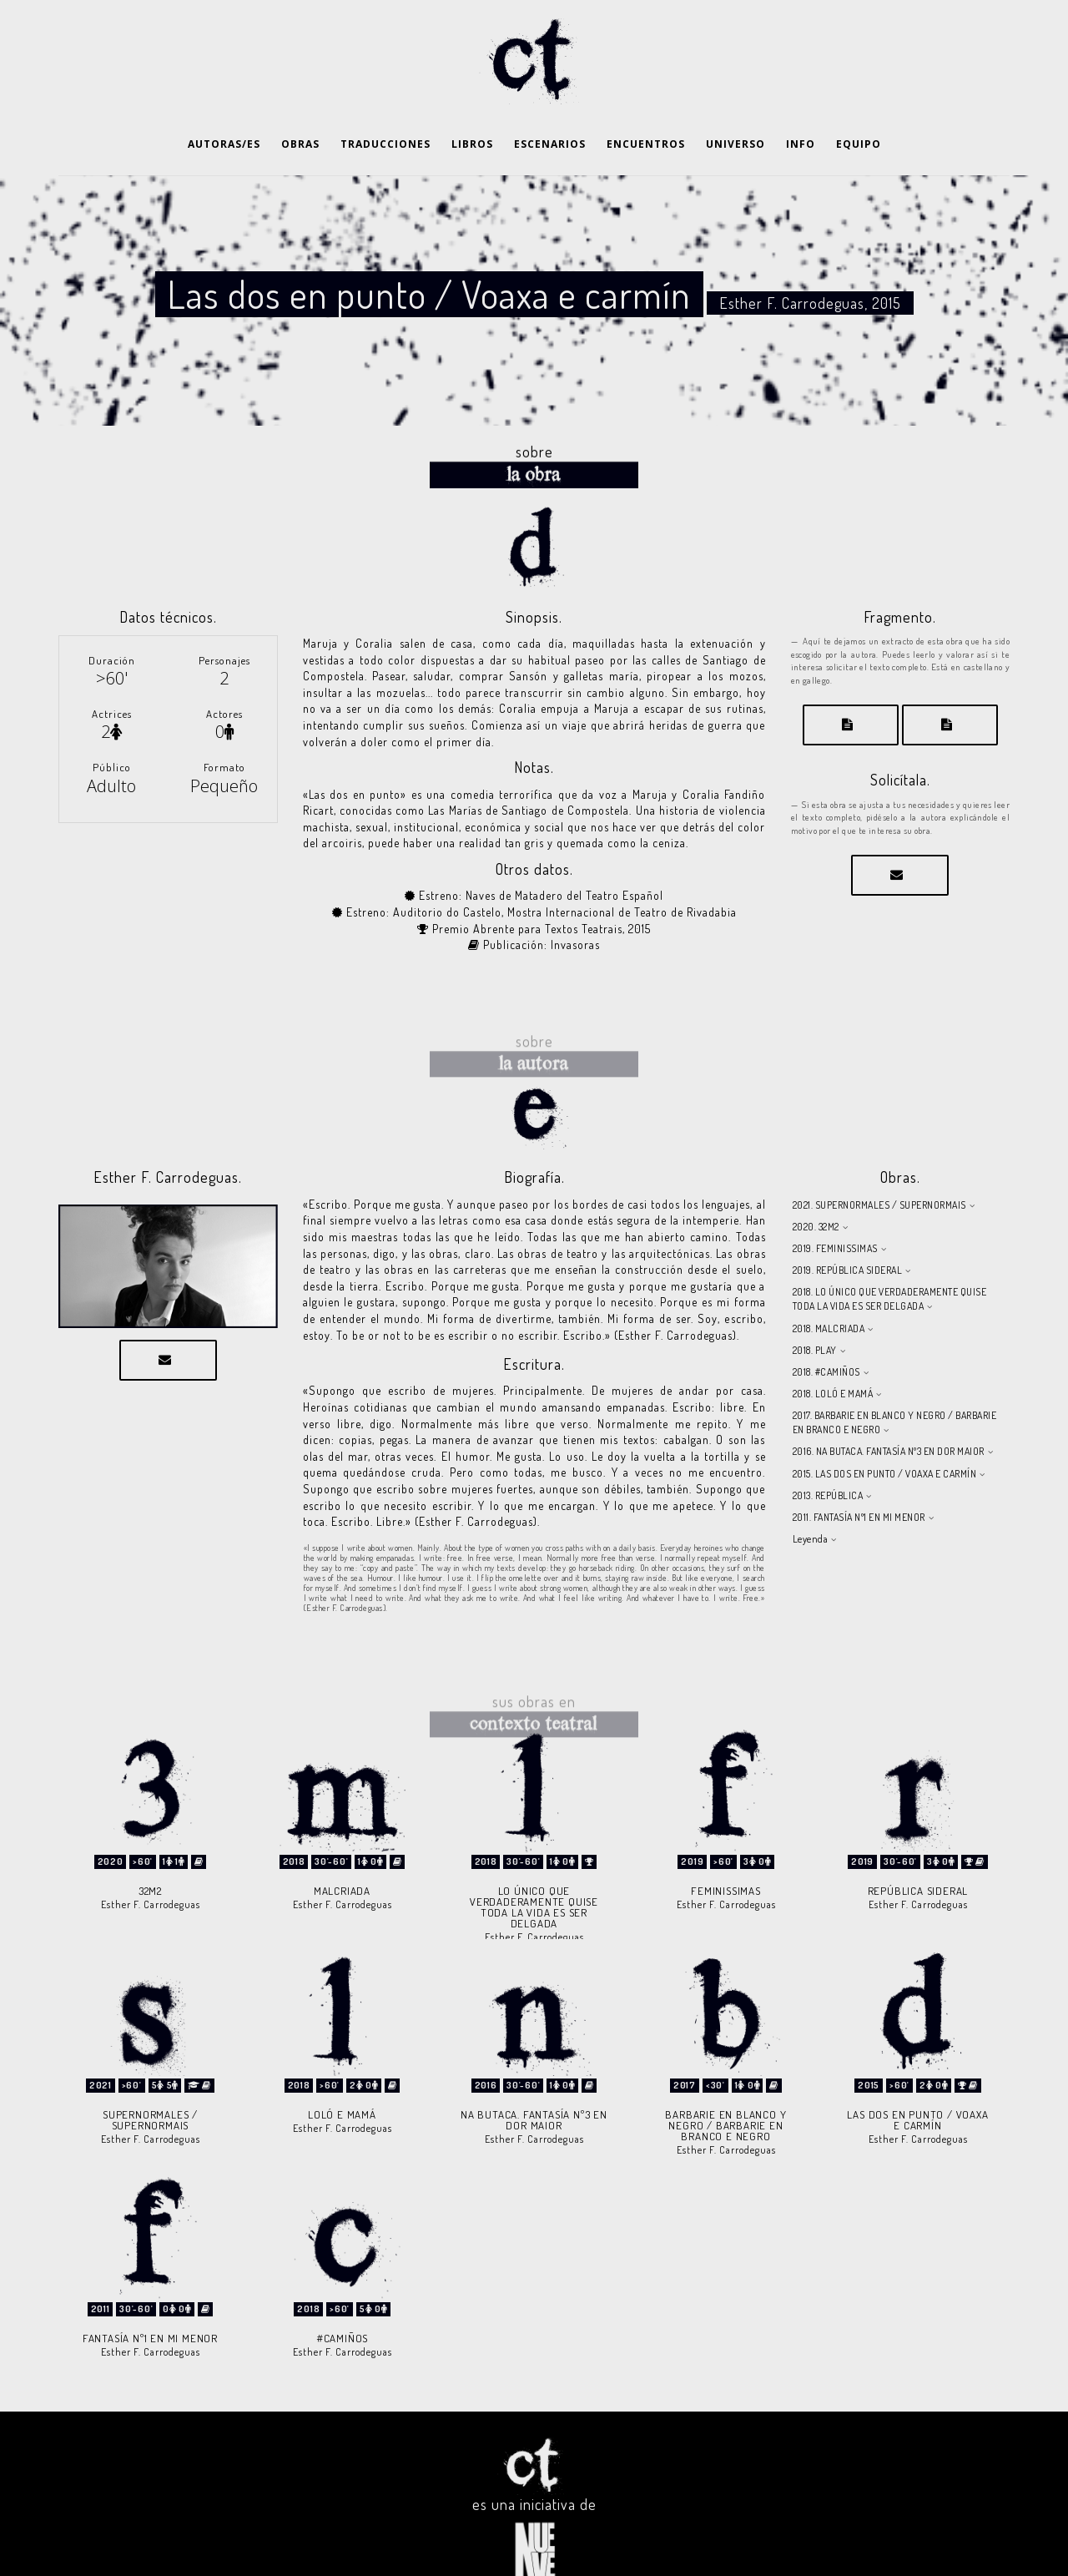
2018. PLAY (815, 1308)
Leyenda (811, 1497)
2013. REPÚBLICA (828, 1453)
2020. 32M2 (816, 1185)
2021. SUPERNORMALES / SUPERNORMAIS (879, 1163)
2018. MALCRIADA (829, 1286)
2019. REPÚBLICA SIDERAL (848, 1228)
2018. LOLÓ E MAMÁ (833, 1352)
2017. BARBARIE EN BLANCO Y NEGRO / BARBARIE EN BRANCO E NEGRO (895, 1380)
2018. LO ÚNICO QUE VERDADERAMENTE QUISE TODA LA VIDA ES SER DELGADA (890, 1257)
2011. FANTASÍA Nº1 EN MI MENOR (859, 1475)
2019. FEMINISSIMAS (835, 1206)
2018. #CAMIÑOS (826, 1330)
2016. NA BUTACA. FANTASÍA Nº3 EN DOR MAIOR (889, 1409)
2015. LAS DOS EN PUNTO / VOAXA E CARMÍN (885, 1432)
